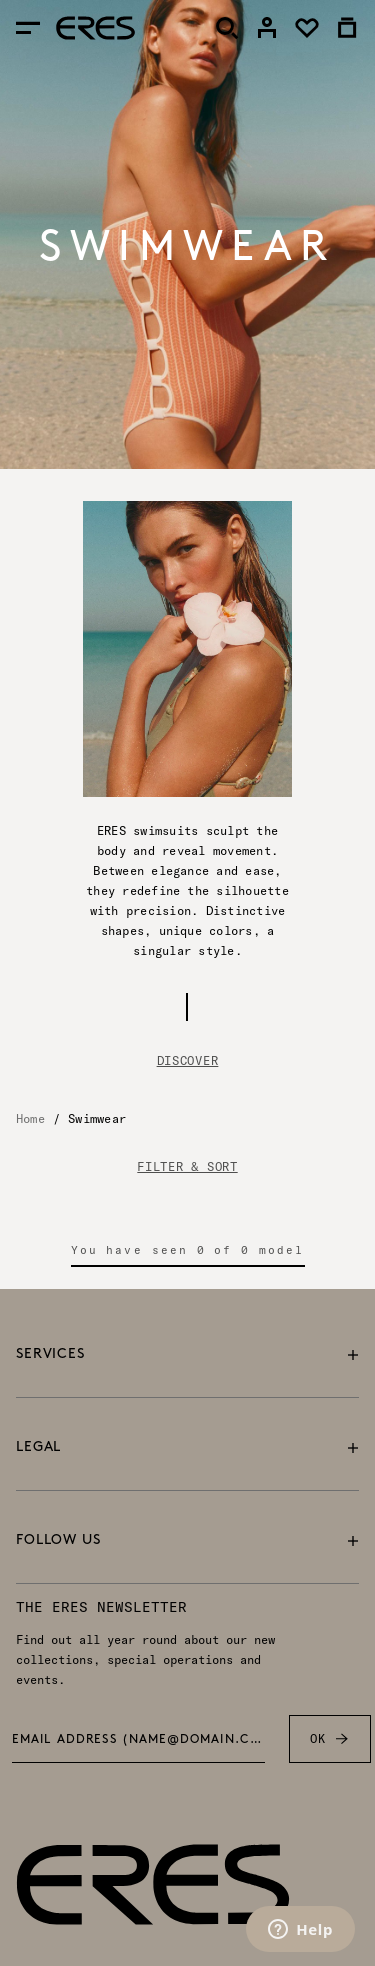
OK (329, 1739)
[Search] (227, 28)
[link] (267, 28)
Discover (188, 1060)
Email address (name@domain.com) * (139, 1740)
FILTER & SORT (187, 1167)
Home (30, 1118)
